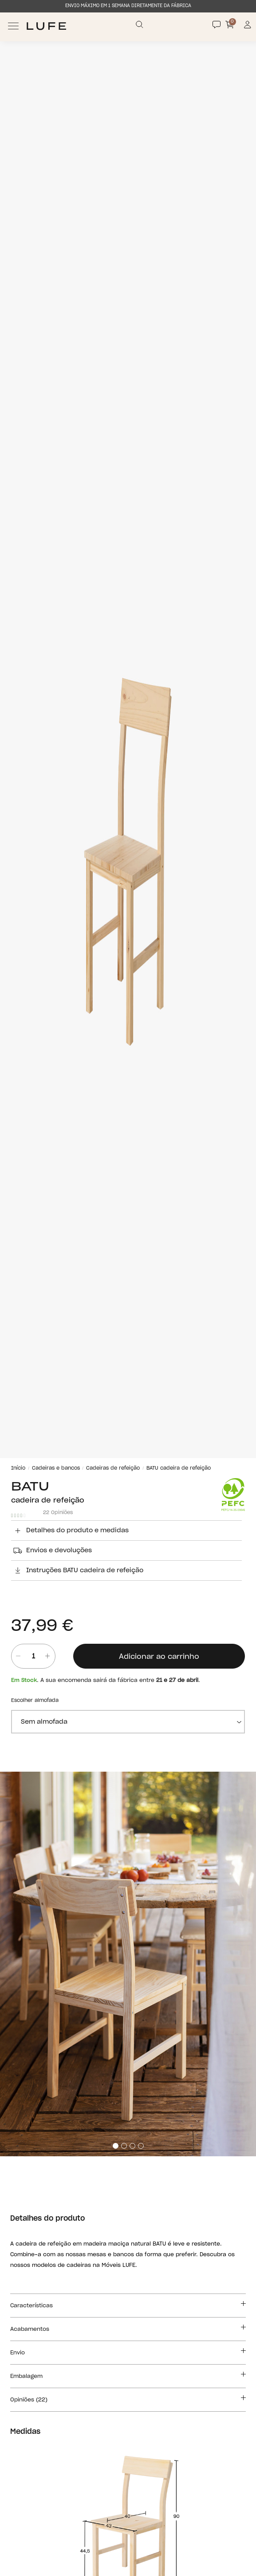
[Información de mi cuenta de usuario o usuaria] (248, 26)
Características (128, 2304)
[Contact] (217, 24)
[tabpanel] (128, 1964)
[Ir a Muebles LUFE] (46, 26)
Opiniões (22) (128, 2398)
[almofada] (128, 1721)
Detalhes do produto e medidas (70, 1530)
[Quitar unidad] (15, 1656)
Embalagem (128, 2375)
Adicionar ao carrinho (159, 1656)
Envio (128, 2351)
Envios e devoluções (51, 1550)
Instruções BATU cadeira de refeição (77, 1570)
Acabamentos (128, 2328)
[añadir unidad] (47, 1656)
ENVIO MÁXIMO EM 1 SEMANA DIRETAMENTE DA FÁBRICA (128, 6)
